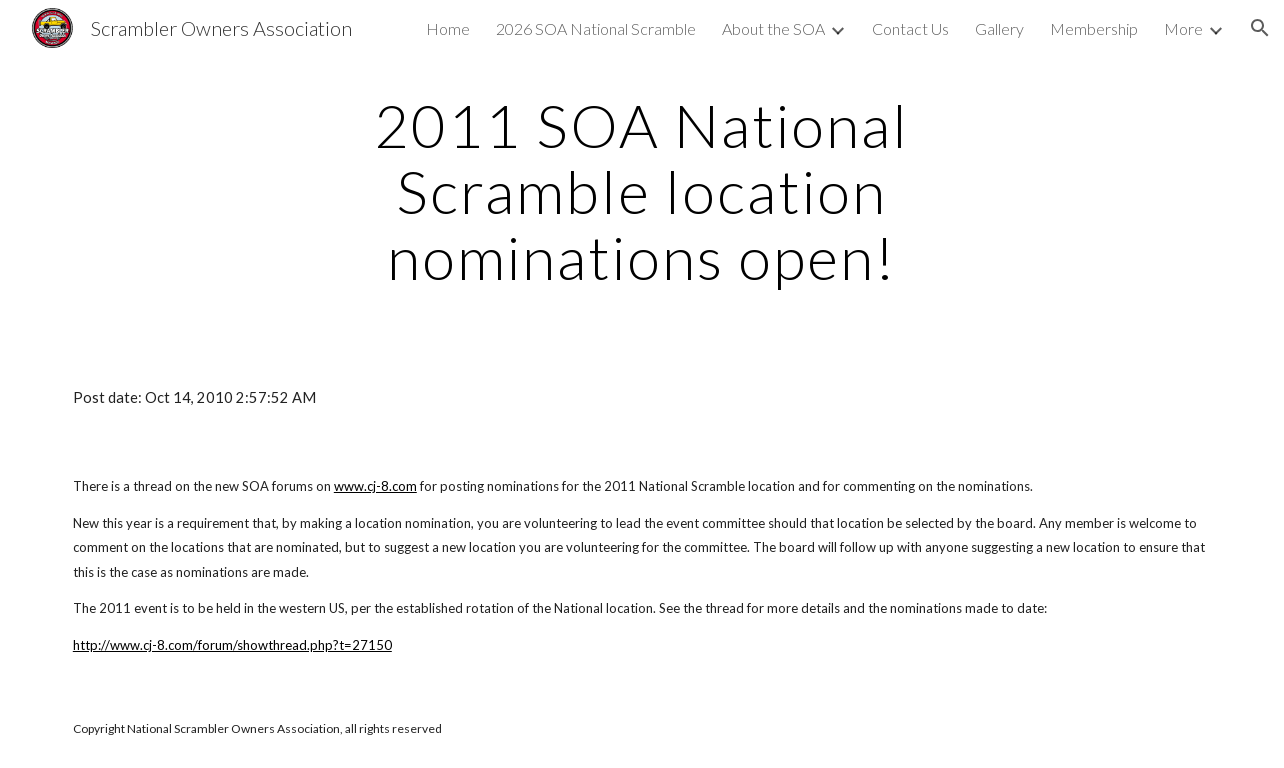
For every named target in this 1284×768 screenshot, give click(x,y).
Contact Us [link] (910, 28)
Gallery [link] (999, 28)
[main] (642, 191)
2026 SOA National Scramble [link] (596, 28)
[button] (1260, 28)
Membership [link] (1094, 28)
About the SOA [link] (773, 28)
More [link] (1183, 28)
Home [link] (448, 28)
